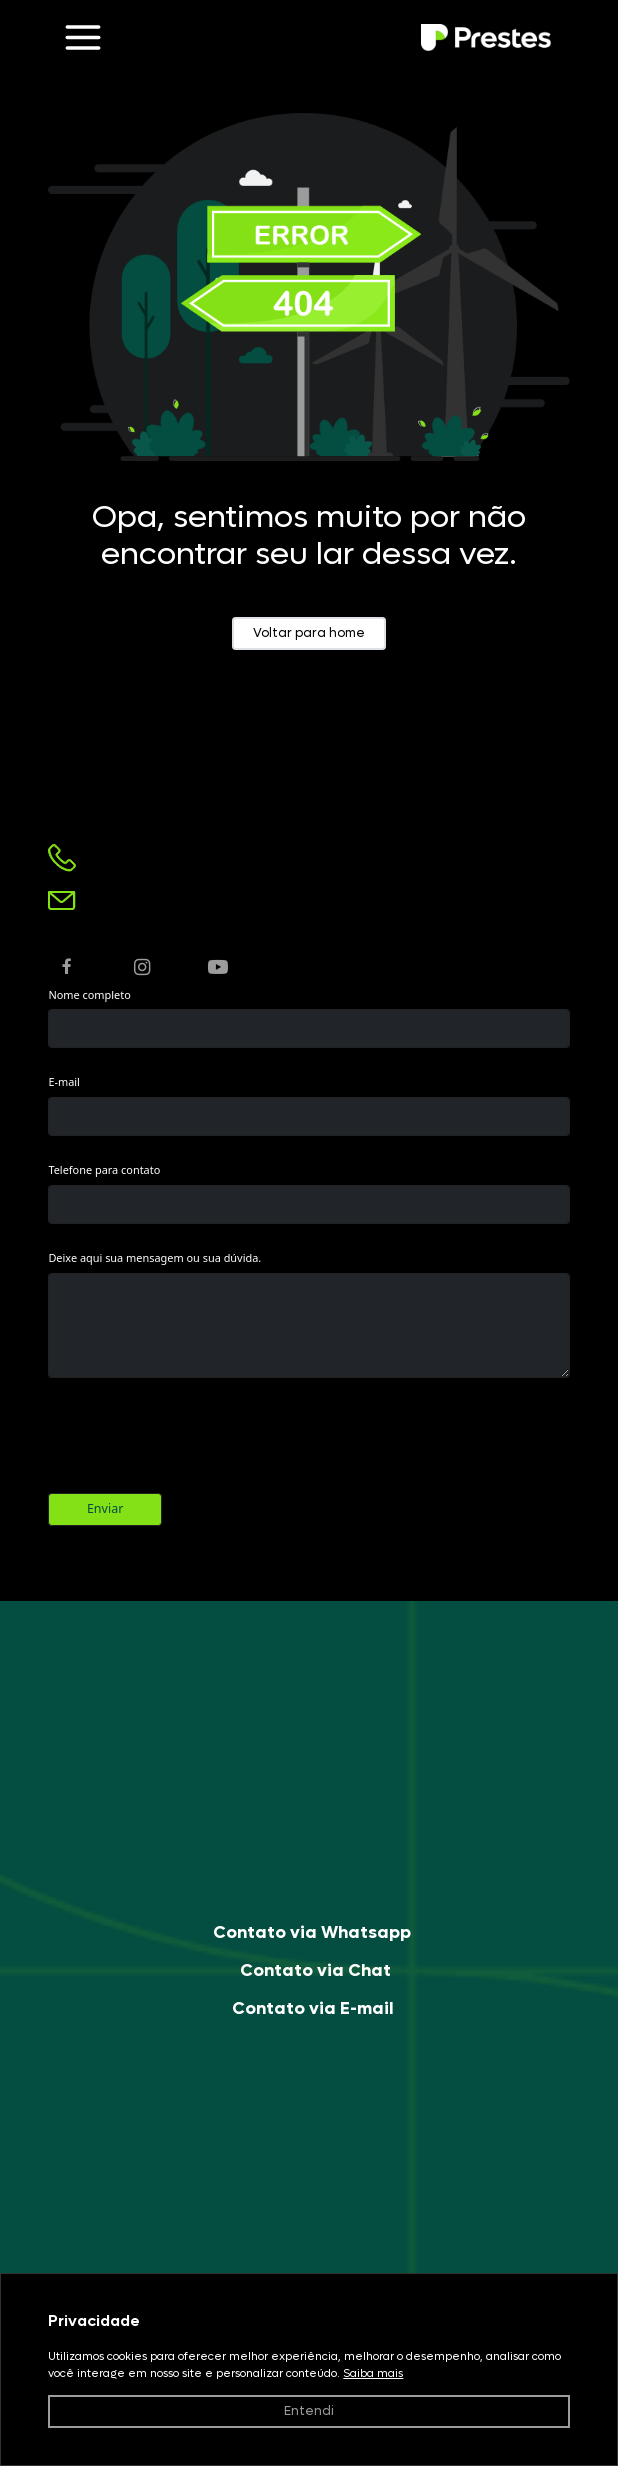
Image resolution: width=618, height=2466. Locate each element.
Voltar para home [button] (309, 633)
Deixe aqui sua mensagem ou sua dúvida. (154, 1257)
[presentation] (200, 1442)
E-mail (64, 1081)
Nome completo (89, 994)
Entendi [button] (309, 2411)
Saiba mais (373, 2373)
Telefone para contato (104, 1169)
